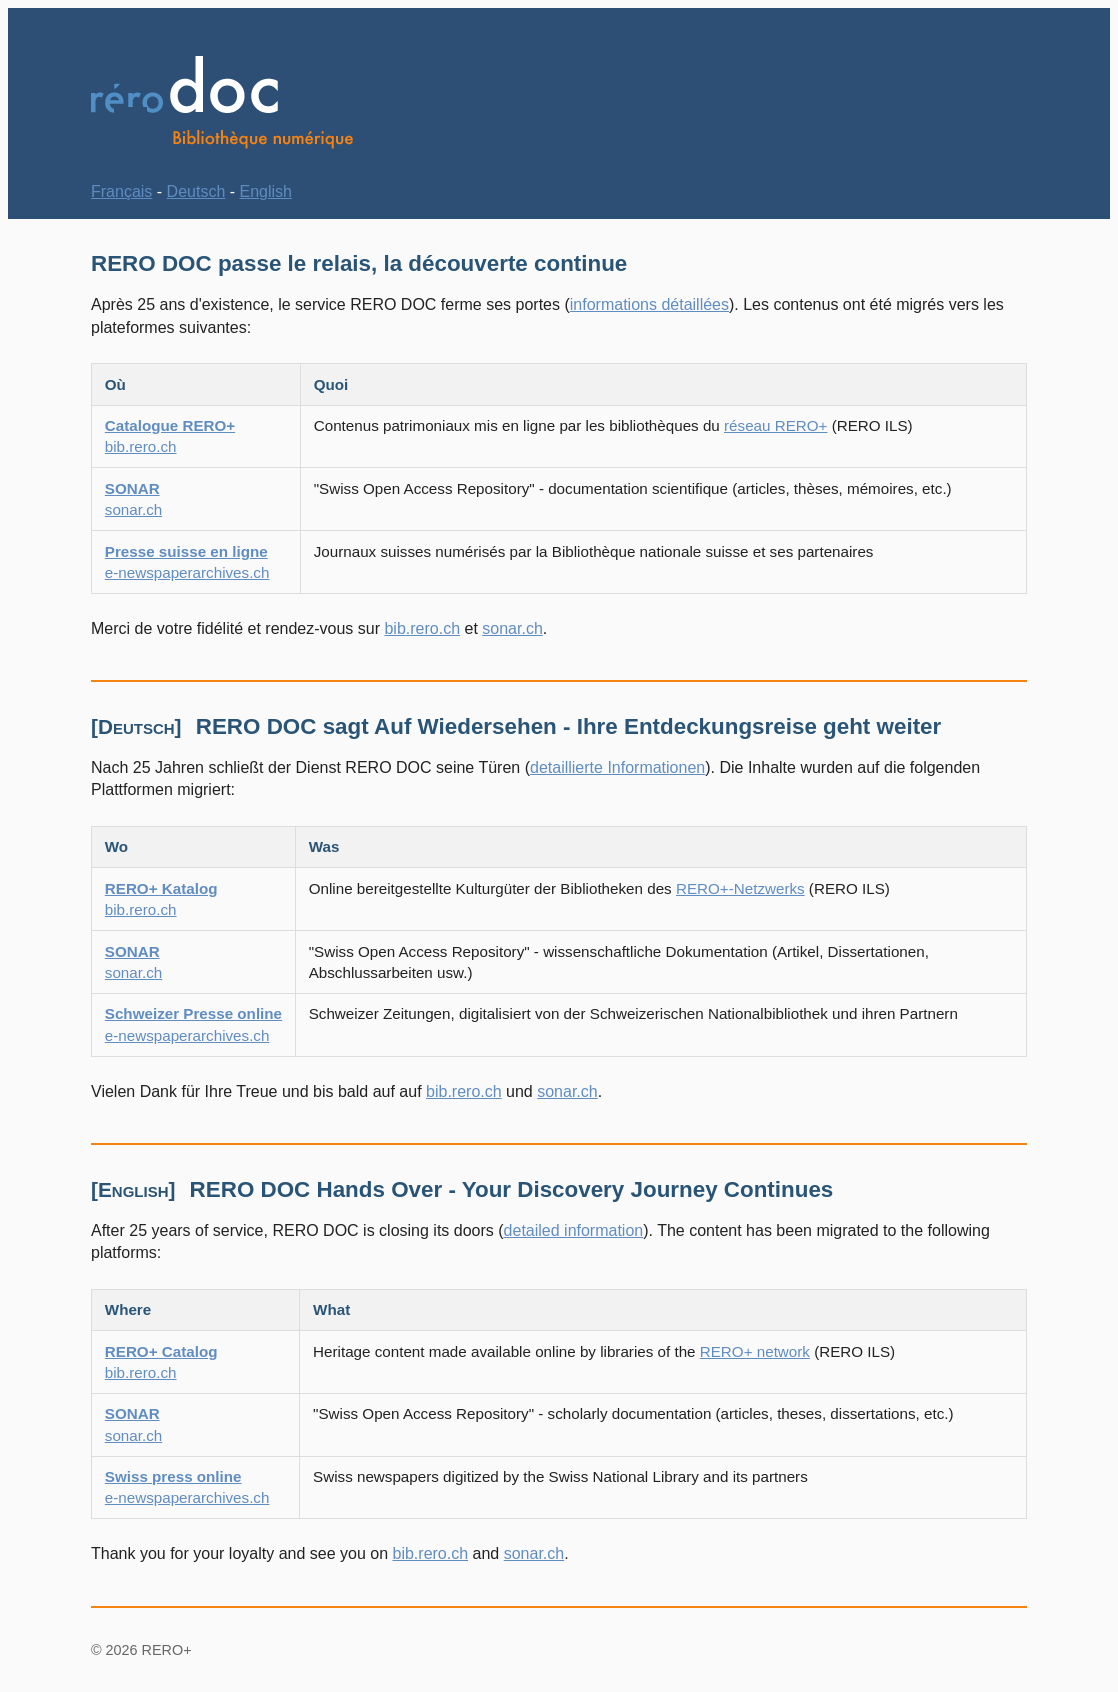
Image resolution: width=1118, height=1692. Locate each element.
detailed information (574, 1230)
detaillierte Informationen (617, 767)
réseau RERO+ (775, 425)
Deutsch (196, 191)
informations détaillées (649, 304)
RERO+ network (755, 1351)
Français (121, 191)
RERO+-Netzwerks (740, 888)
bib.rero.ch (422, 628)
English (266, 191)
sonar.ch (512, 628)
